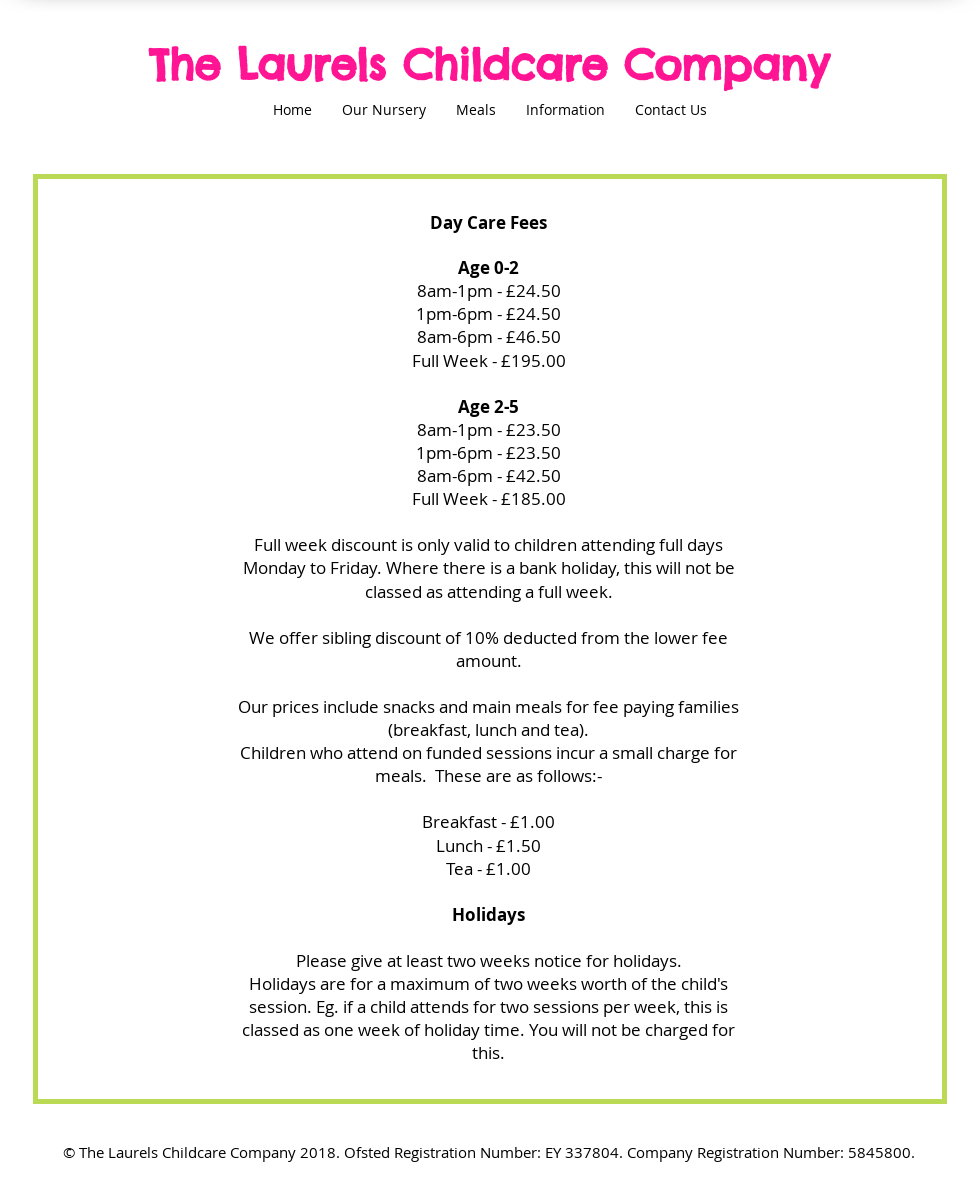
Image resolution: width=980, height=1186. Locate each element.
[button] (384, 116)
